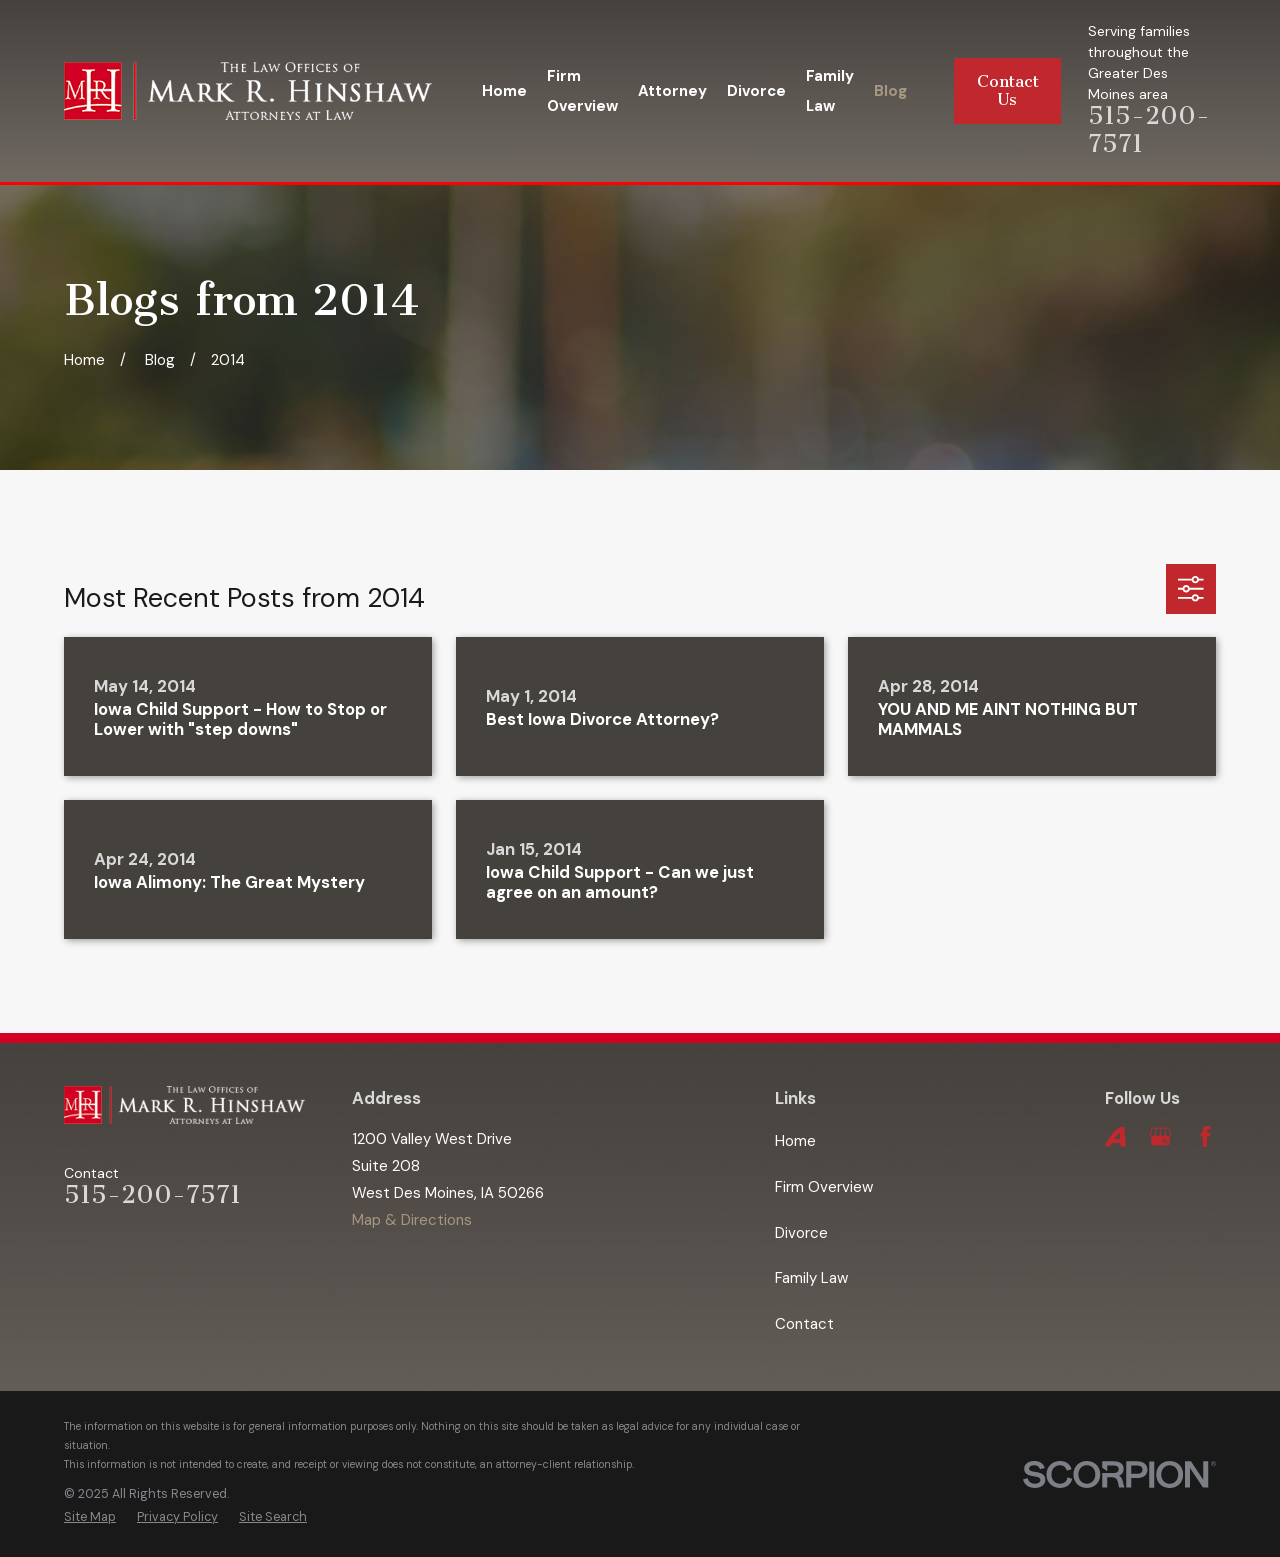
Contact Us (1008, 90)
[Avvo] (1115, 1136)
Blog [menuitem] (890, 91)
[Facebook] (1205, 1136)
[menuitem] (90, 1517)
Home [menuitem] (504, 91)
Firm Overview (824, 1187)
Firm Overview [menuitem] (582, 91)
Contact (804, 1324)
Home (795, 1141)
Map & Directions (412, 1220)
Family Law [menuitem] (830, 91)
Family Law (811, 1278)
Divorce (801, 1233)
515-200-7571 (152, 1195)
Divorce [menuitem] (756, 91)
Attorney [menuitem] (672, 91)
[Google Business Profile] (1160, 1136)
